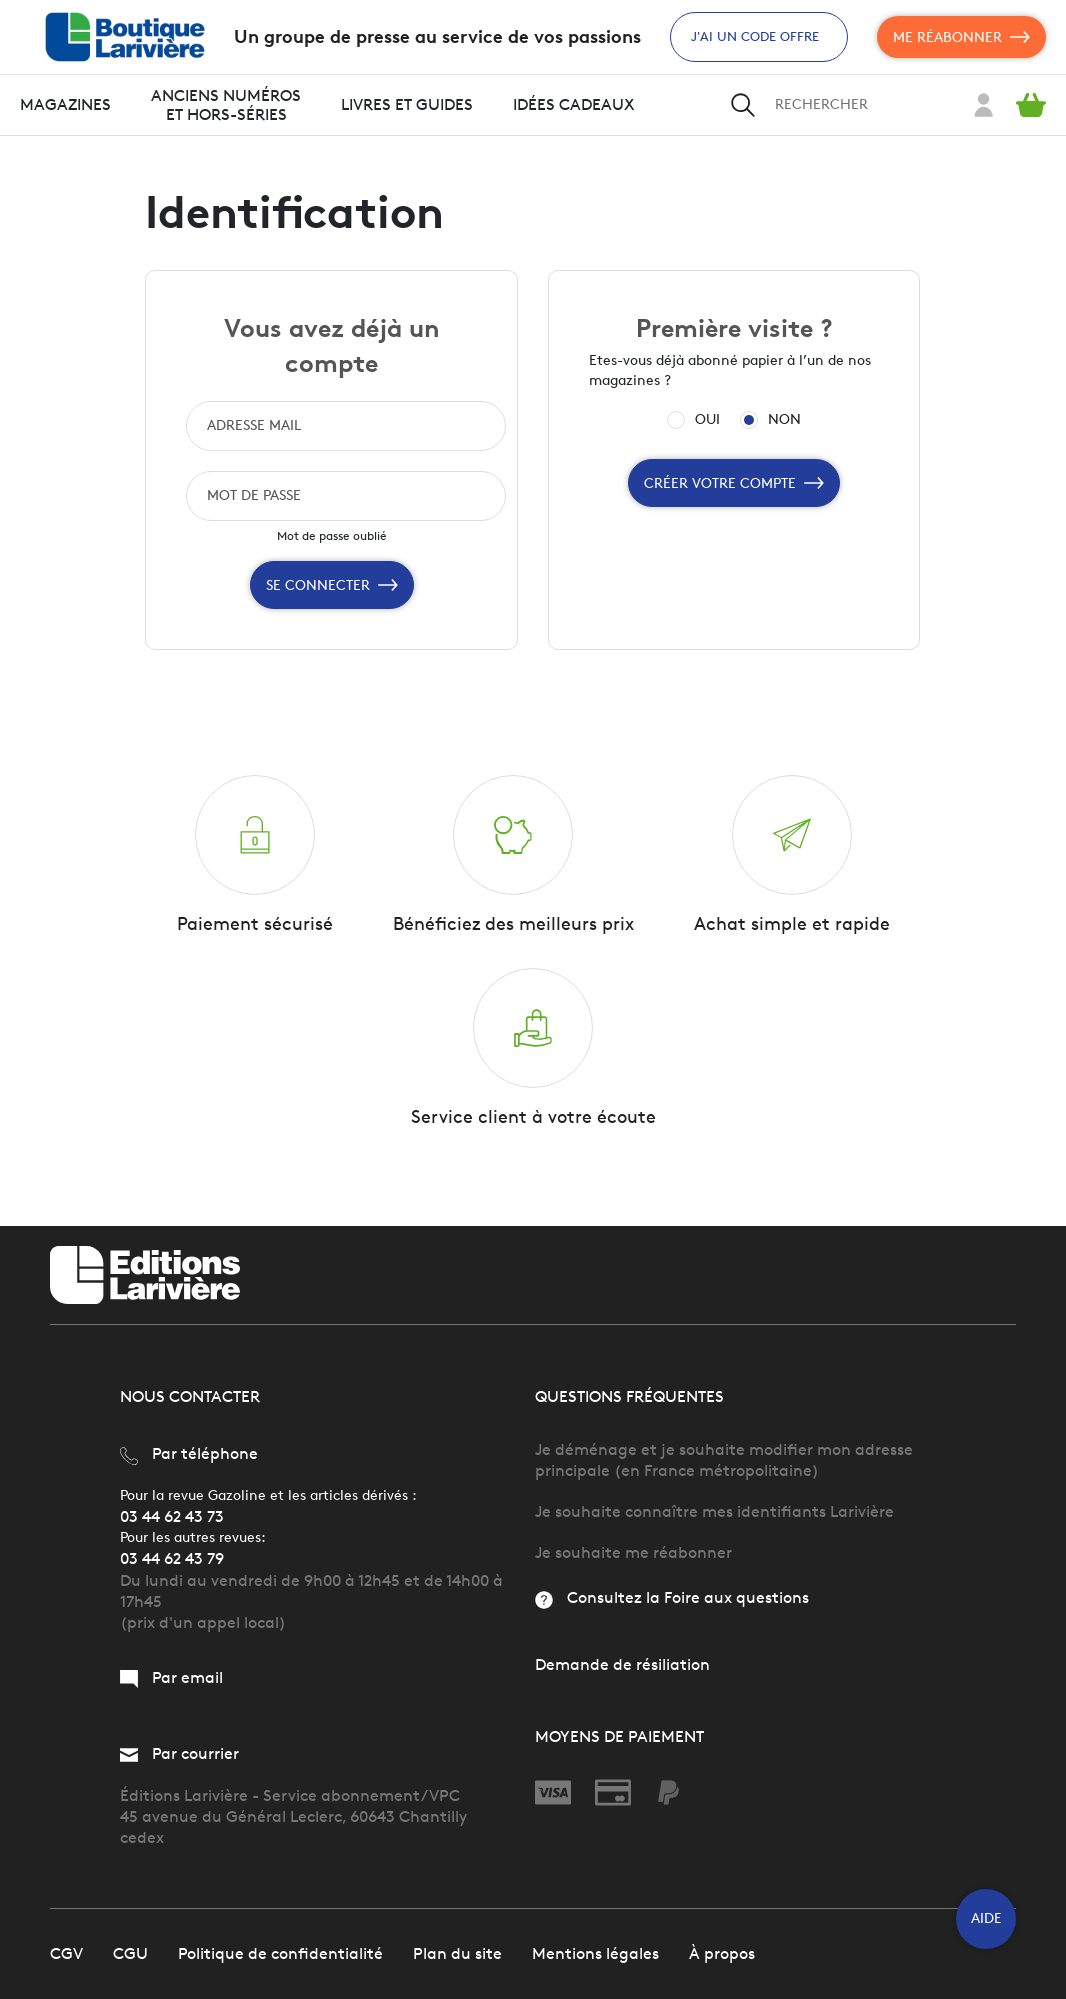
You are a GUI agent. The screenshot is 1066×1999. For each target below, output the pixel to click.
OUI (707, 420)
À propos (722, 1953)
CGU (130, 1953)
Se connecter (332, 585)
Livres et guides (407, 104)
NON (784, 420)
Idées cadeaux (574, 104)
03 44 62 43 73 (172, 1516)
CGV (66, 1953)
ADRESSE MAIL (254, 425)
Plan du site (457, 1953)
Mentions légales (595, 1953)
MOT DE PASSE (254, 495)
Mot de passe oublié (332, 535)
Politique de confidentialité (280, 1953)
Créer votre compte (734, 483)
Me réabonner (961, 37)
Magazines (65, 104)
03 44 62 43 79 (172, 1558)
